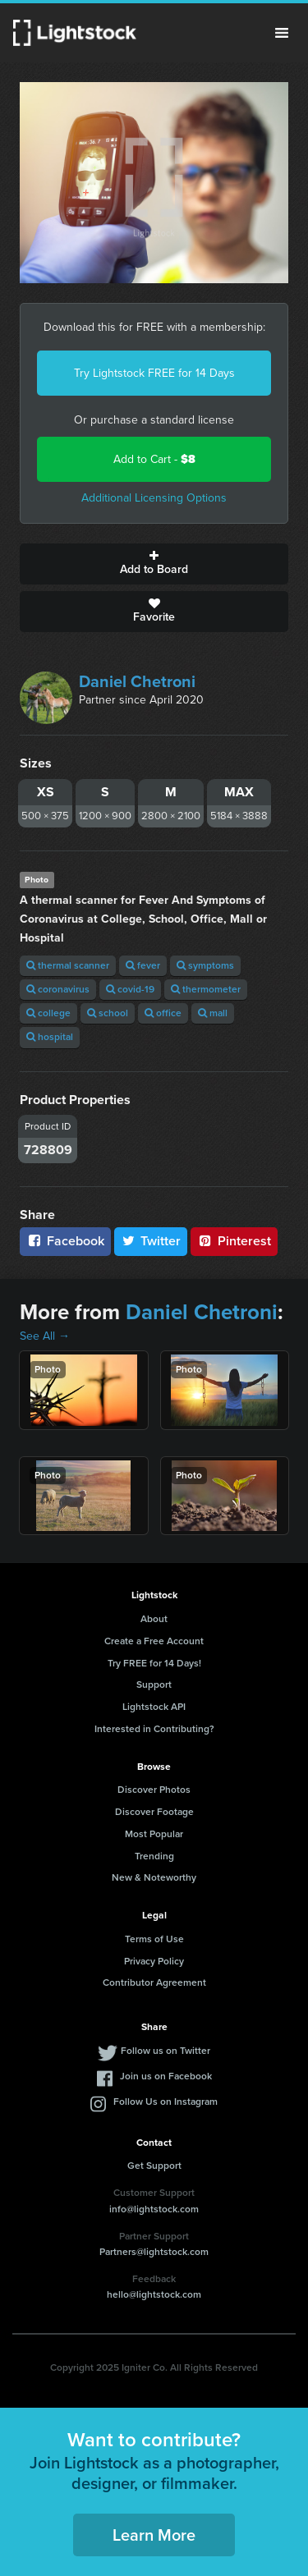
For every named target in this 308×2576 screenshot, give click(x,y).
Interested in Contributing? (154, 1728)
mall (213, 1013)
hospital (49, 1036)
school (107, 1013)
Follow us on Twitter (165, 2050)
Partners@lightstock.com (154, 2251)
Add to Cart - (154, 459)
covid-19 (130, 989)
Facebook (65, 1240)
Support (154, 1684)
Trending (154, 1856)
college (48, 1013)
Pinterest (234, 1240)
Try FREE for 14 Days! (154, 1663)
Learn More (154, 2535)
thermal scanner (67, 965)
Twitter (151, 1240)
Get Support (154, 2165)
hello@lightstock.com (154, 2294)
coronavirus (58, 989)
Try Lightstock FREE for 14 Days (154, 373)
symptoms (205, 965)
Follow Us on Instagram (165, 2101)
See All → (45, 1336)
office (163, 1013)
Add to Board (154, 564)
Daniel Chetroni (137, 681)
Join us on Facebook (166, 2076)
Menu (282, 33)
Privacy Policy (154, 1961)
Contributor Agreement (154, 1982)
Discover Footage (154, 1811)
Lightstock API (154, 1706)
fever (143, 965)
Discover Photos (154, 1789)
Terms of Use (154, 1939)
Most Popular (154, 1834)
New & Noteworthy (154, 1877)
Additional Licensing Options (154, 497)
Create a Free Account (154, 1641)
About (154, 1618)
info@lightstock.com (154, 2209)
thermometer (206, 989)
